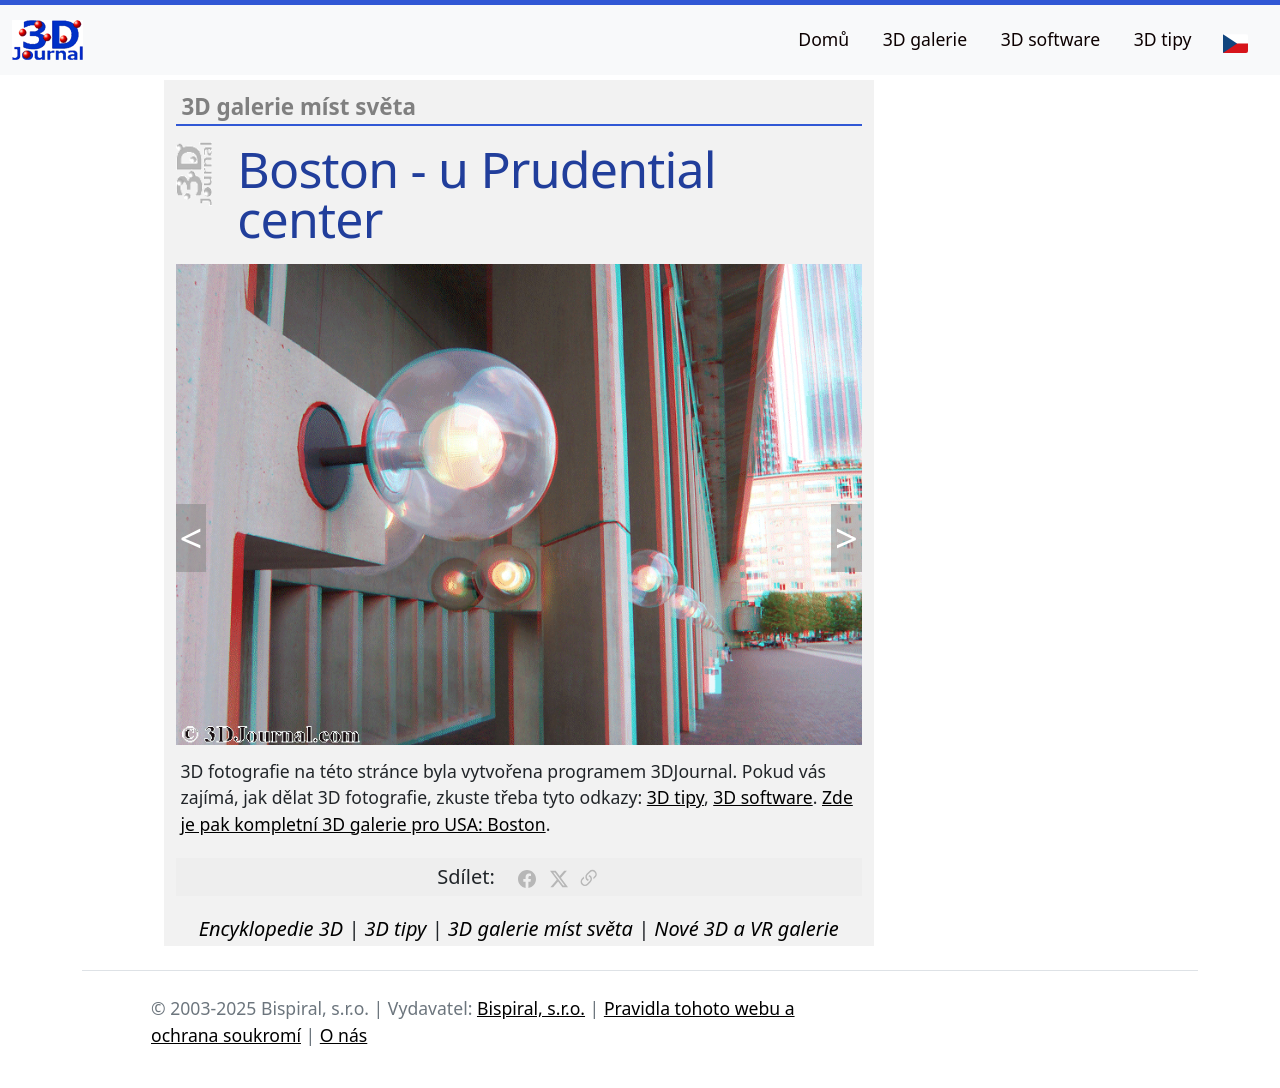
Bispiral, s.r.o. (531, 1008)
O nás (344, 1035)
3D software (1051, 39)
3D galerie (925, 39)
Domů (823, 39)
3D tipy (1163, 39)
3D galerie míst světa (540, 928)
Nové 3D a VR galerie (746, 928)
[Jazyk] (1235, 42)
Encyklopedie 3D (271, 928)
